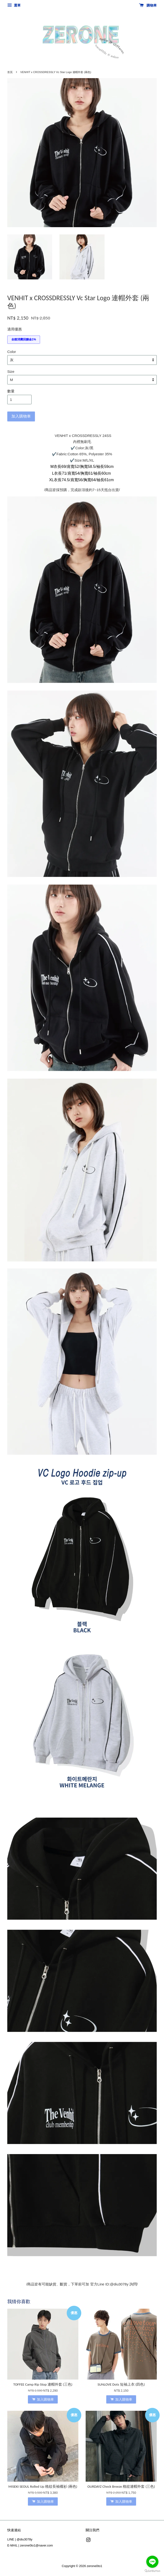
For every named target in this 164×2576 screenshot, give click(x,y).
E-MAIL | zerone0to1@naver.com (30, 2545)
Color (11, 352)
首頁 (10, 72)
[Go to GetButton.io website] (152, 2571)
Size (10, 371)
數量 (11, 391)
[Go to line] (152, 2562)
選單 (14, 5)
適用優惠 (14, 329)
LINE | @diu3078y (19, 2539)
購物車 (148, 5)
